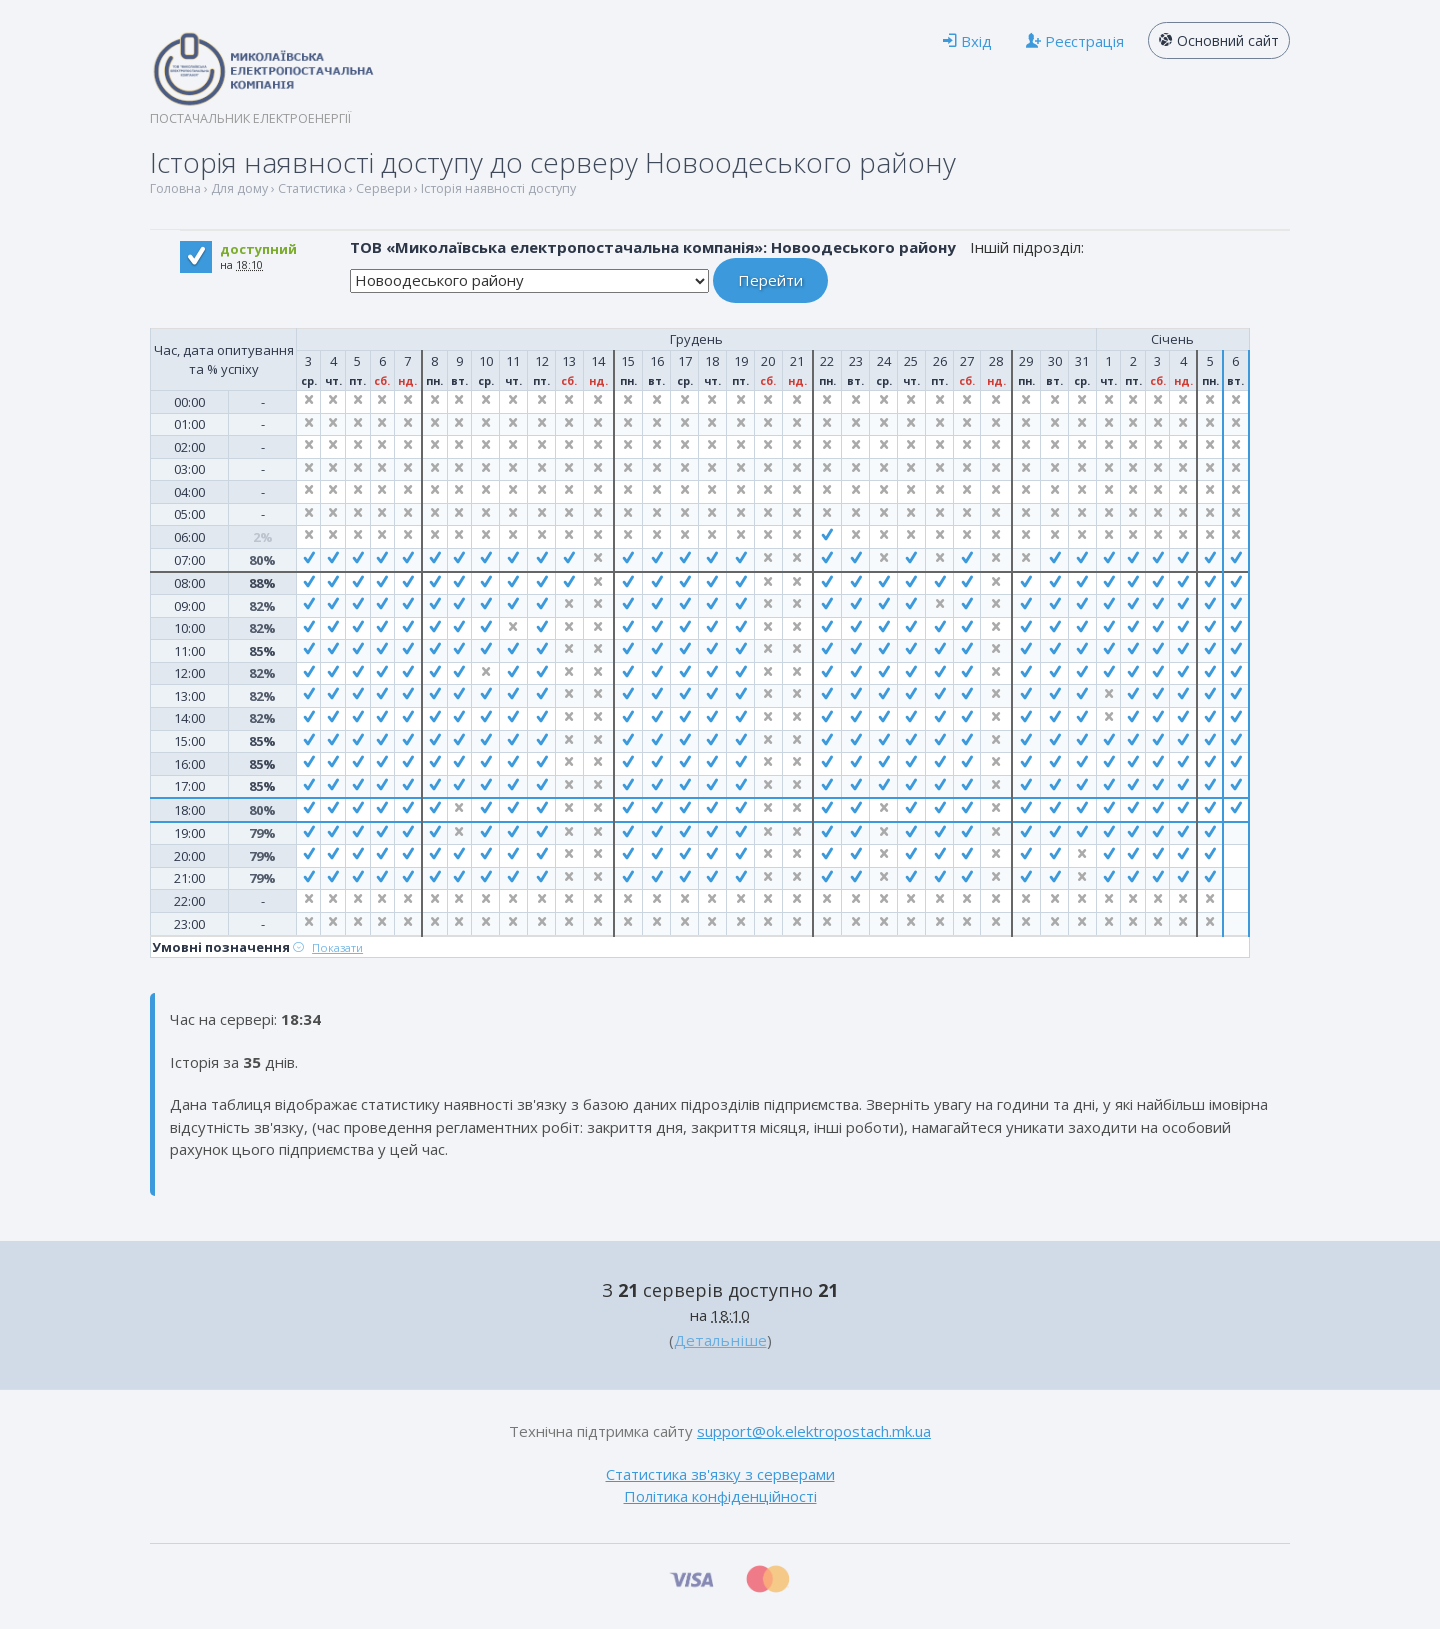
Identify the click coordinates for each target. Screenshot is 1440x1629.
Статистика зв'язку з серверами (720, 1474)
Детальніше (720, 1340)
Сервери (383, 188)
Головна (175, 188)
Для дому (239, 188)
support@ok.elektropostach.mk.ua (814, 1431)
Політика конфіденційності (720, 1496)
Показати (337, 947)
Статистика (312, 188)
